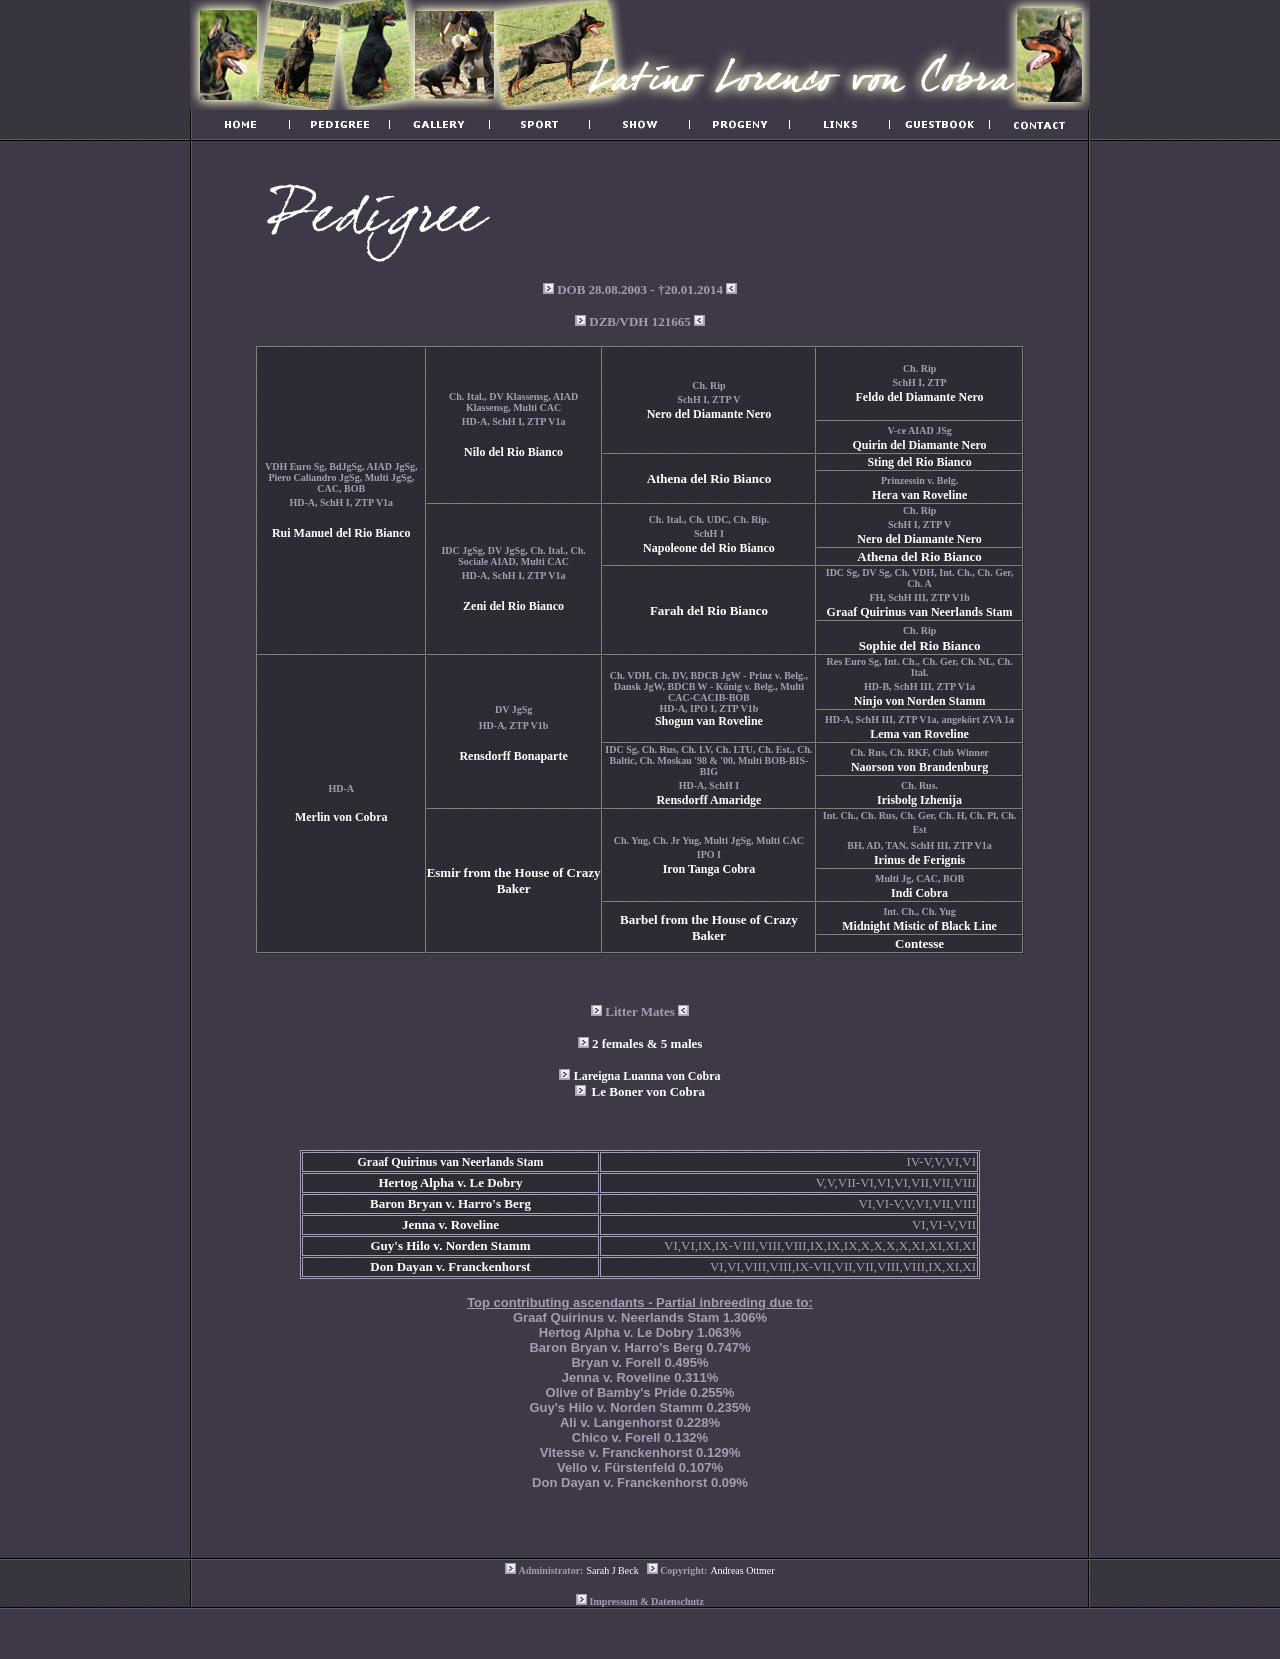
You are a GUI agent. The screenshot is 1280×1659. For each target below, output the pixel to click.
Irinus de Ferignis (919, 860)
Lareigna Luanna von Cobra (647, 1076)
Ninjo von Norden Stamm (920, 701)
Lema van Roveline (919, 734)
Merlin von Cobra (341, 817)
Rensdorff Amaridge (708, 800)
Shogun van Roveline (709, 721)
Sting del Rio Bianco (919, 462)
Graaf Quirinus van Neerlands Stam (920, 612)
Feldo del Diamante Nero (920, 397)
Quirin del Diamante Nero (920, 445)
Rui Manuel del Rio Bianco (341, 533)
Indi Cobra (919, 893)
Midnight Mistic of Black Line (919, 926)
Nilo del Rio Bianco (513, 452)
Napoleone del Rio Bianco (709, 548)
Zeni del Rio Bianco (513, 606)
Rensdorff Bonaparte (513, 756)
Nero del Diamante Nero (709, 414)
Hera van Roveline (919, 495)
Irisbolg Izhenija (919, 800)
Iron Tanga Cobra (709, 869)
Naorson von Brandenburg (919, 767)
